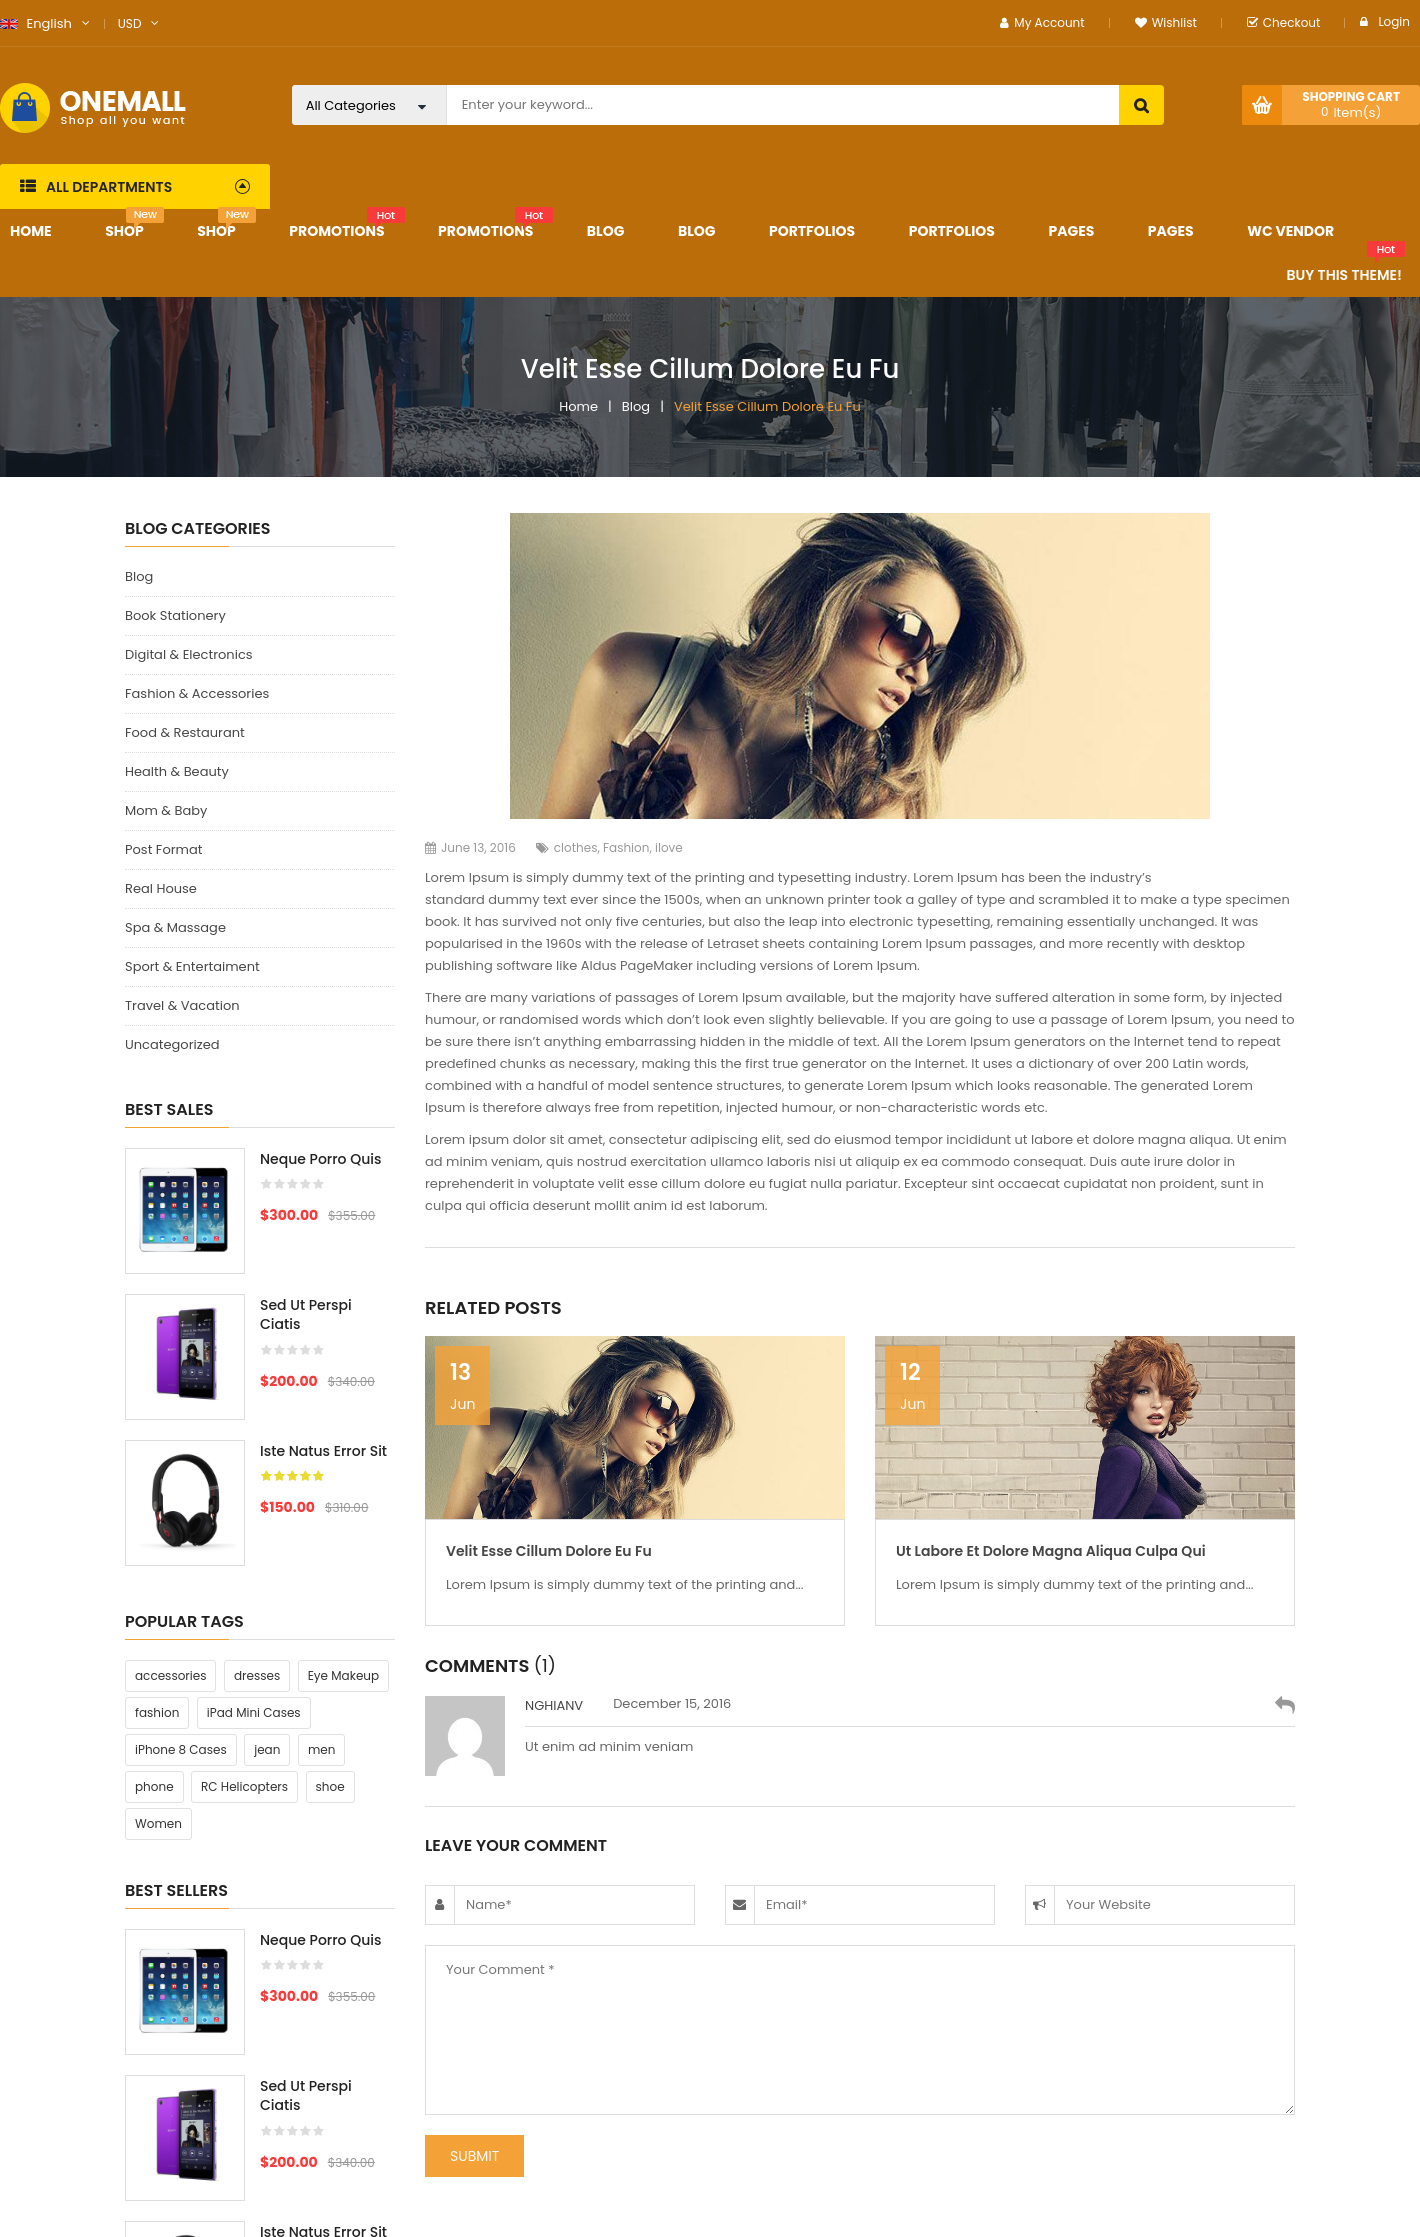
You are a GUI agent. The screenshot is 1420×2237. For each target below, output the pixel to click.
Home (578, 406)
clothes (576, 847)
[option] (260, 1367)
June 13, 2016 (470, 847)
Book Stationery (175, 615)
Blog (636, 406)
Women (158, 1631)
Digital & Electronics (189, 654)
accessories (170, 1483)
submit (474, 2156)
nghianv (554, 1705)
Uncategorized (172, 1044)
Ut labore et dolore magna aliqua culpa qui (1051, 1551)
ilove (669, 847)
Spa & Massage (175, 927)
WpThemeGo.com (646, 2216)
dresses (257, 1483)
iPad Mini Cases (254, 1520)
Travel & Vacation (182, 1005)
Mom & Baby (166, 810)
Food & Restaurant (185, 732)
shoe (330, 1594)
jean (267, 1557)
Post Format (163, 849)
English (36, 23)
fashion (157, 1520)
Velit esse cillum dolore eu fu (549, 1551)
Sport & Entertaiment (192, 966)
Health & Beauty (177, 771)
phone (154, 1594)
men (321, 1557)
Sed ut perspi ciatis (306, 1315)
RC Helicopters (244, 1594)
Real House (161, 888)
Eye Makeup (343, 1483)
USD (130, 23)
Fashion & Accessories (197, 693)
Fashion (626, 847)
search (1141, 105)
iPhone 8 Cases (181, 1557)
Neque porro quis (320, 1159)
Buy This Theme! (1344, 275)
